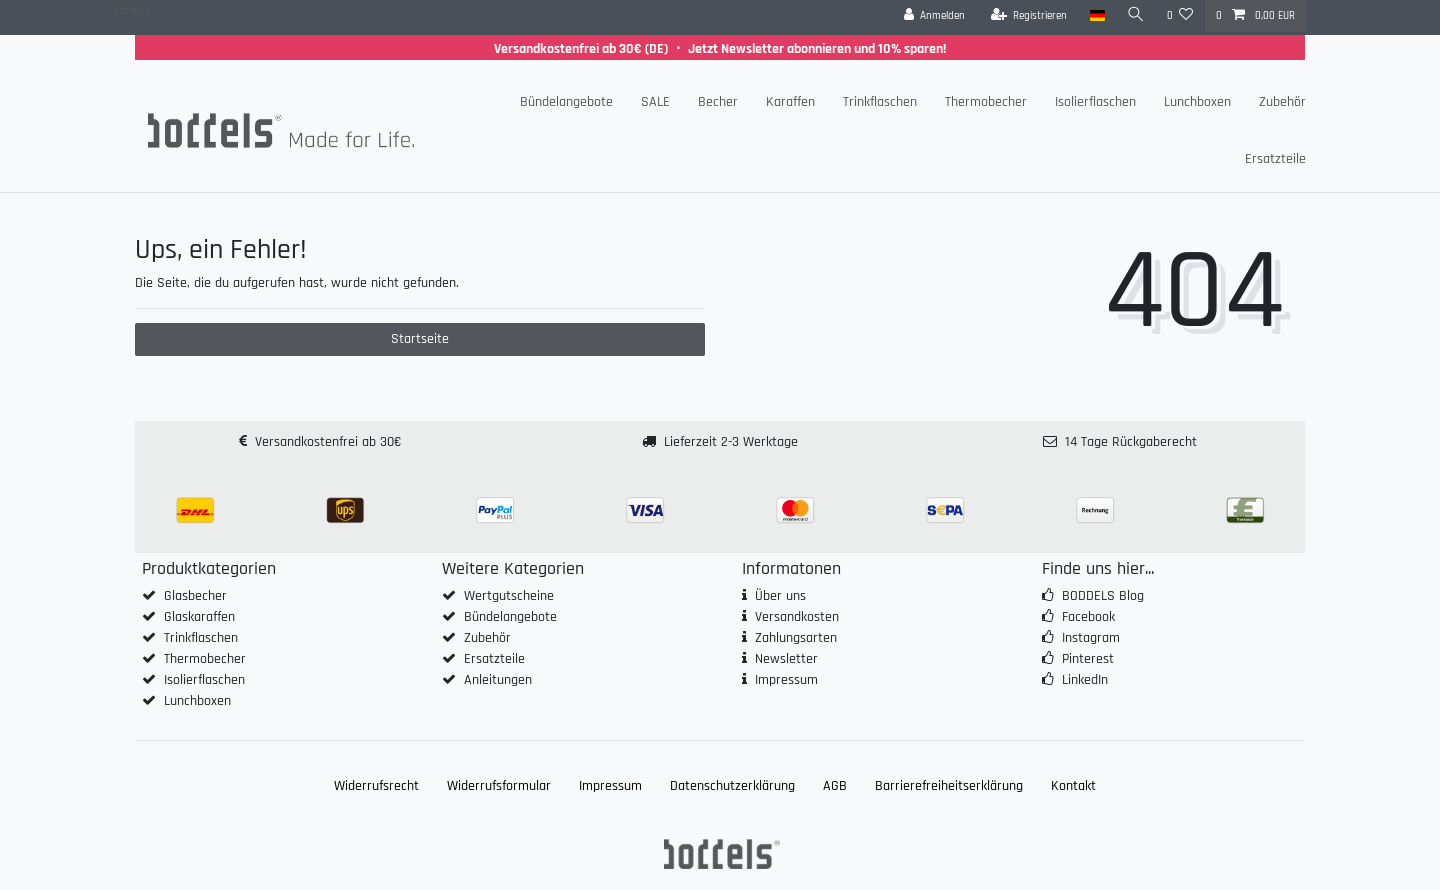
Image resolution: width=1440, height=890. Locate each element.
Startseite (420, 339)
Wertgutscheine (509, 596)
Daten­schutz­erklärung (732, 786)
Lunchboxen (1197, 102)
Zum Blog (129, 11)
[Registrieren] (1029, 16)
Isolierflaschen (1095, 102)
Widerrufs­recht (376, 786)
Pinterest (1088, 659)
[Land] (1096, 15)
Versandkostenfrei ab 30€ (328, 442)
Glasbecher (195, 596)
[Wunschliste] (1180, 16)
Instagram (1091, 638)
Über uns (780, 596)
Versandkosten (797, 617)
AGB (835, 786)
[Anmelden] (935, 16)
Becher (718, 102)
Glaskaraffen (199, 617)
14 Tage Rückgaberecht (1131, 442)
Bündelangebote (566, 102)
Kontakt (1073, 786)
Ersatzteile (1275, 159)
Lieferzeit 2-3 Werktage (731, 442)
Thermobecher (986, 102)
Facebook (1088, 617)
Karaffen (790, 102)
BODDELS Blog (1103, 596)
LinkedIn (1085, 680)
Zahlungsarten (796, 638)
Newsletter (786, 659)
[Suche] (1136, 15)
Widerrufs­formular (499, 786)
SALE (655, 102)
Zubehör (1282, 102)
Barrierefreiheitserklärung (949, 786)
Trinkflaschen (880, 102)
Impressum (786, 680)
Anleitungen (498, 680)
